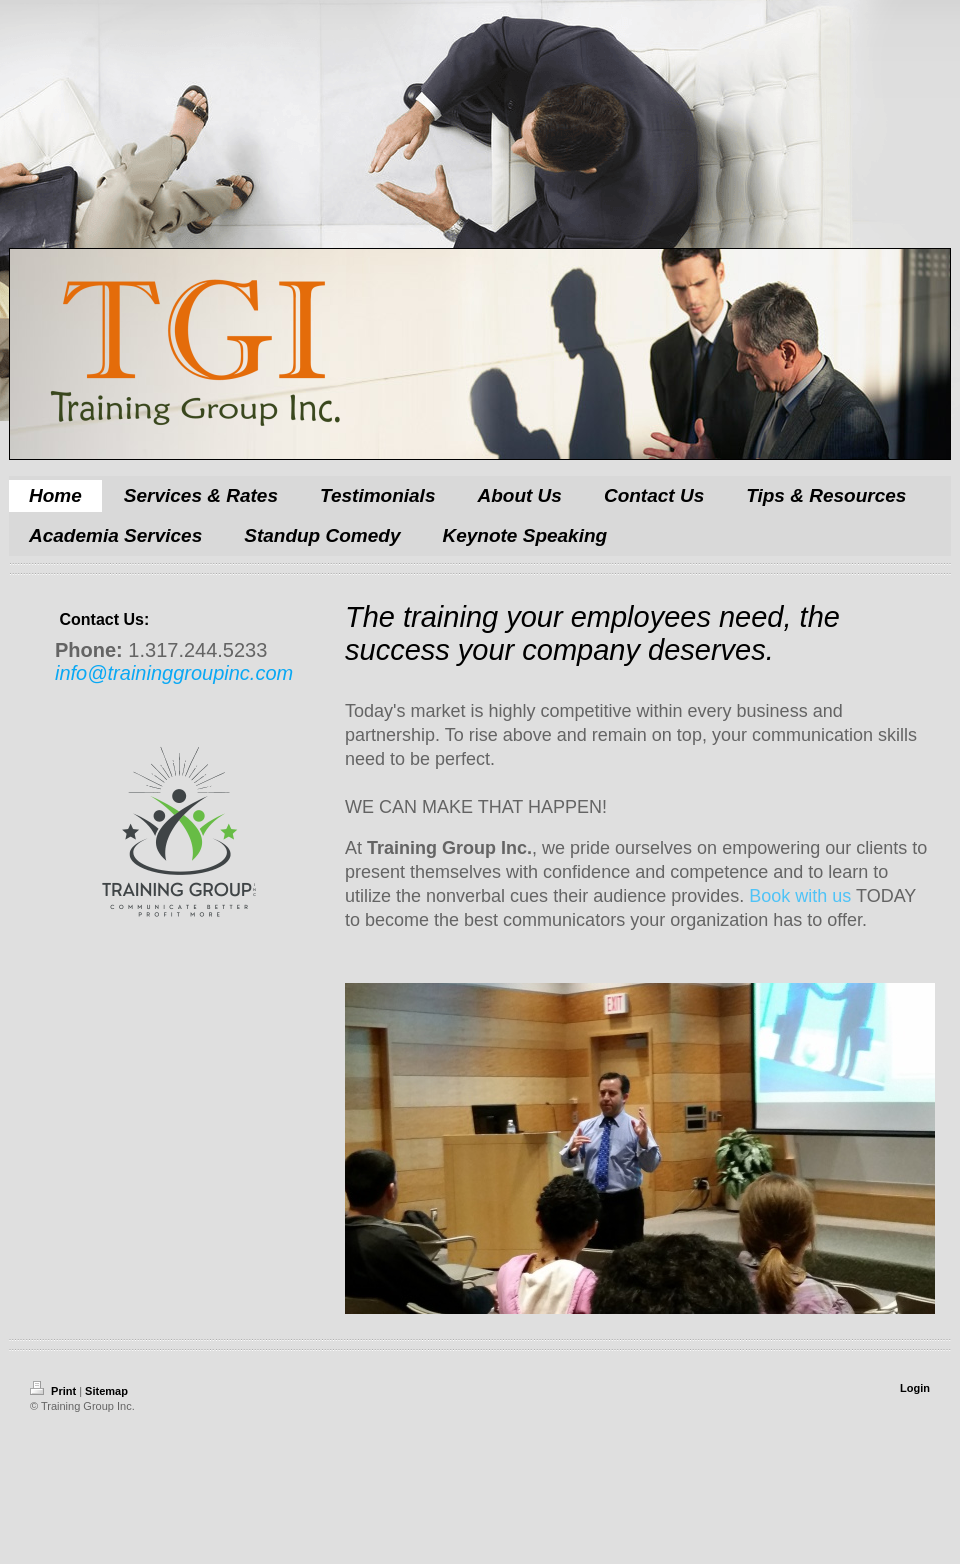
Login (915, 1388)
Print (54, 1391)
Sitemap (106, 1391)
